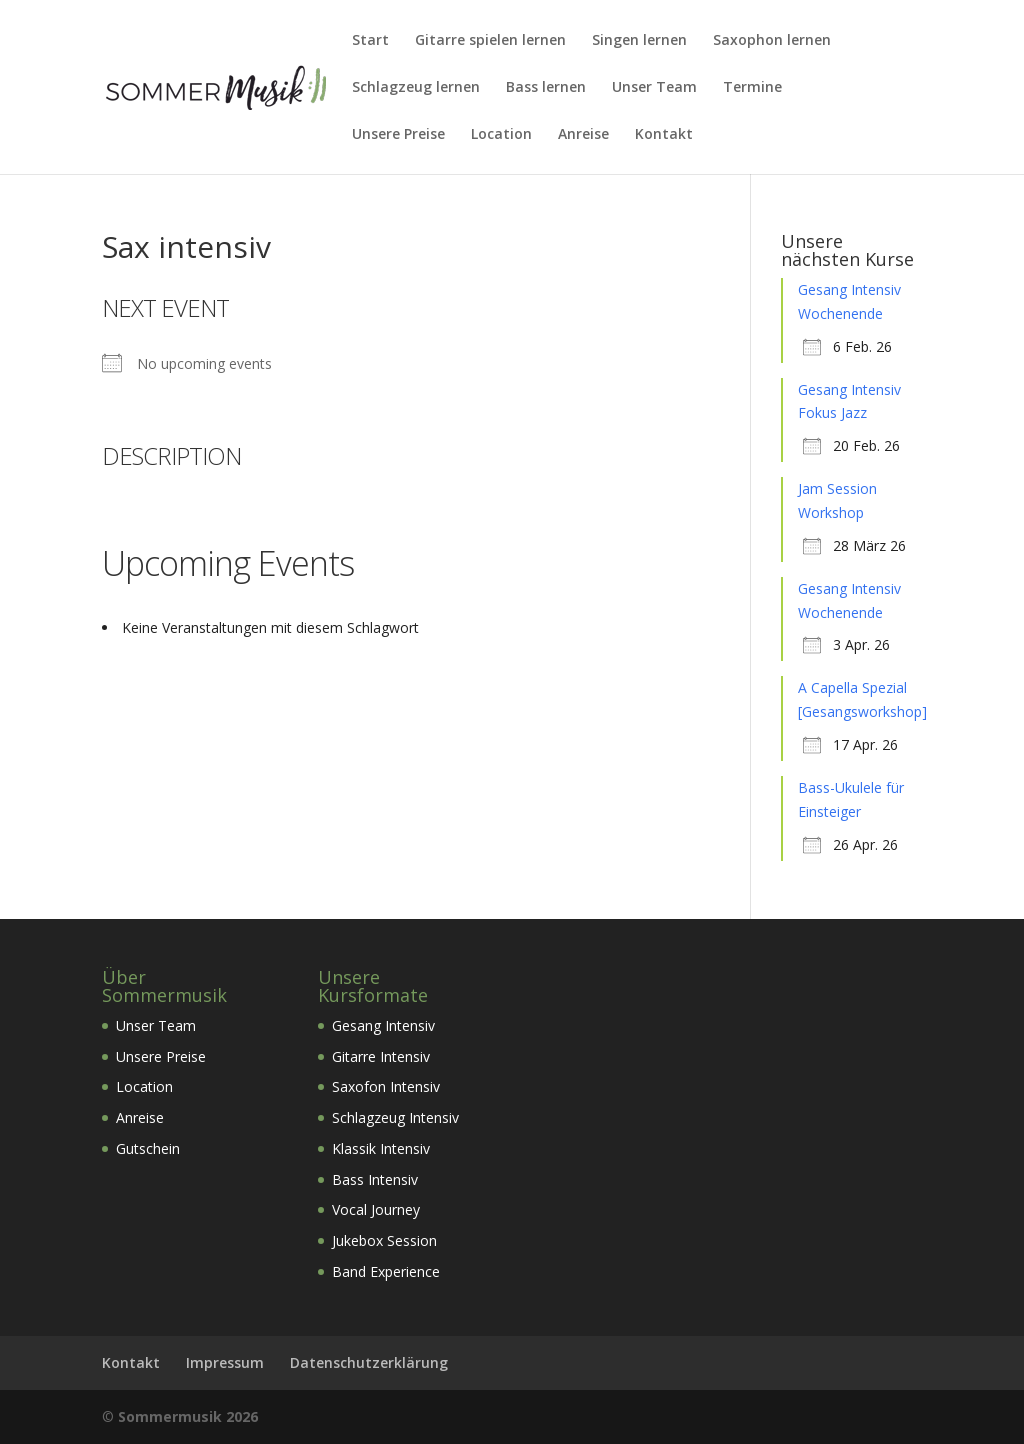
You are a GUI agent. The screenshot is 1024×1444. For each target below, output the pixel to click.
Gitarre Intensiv (381, 1056)
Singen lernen (639, 41)
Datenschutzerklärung (369, 1362)
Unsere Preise (398, 135)
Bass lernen (546, 88)
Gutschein (148, 1148)
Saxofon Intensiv (386, 1086)
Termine (752, 88)
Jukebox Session (384, 1240)
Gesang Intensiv (383, 1025)
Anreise (583, 135)
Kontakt (664, 135)
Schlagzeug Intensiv (395, 1117)
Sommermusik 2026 (188, 1416)
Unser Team (654, 88)
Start (370, 41)
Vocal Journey (376, 1209)
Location (501, 135)
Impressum (225, 1362)
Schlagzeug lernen (416, 88)
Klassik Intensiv (381, 1148)
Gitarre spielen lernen (490, 41)
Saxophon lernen (772, 41)
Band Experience (386, 1271)
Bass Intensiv (375, 1179)
